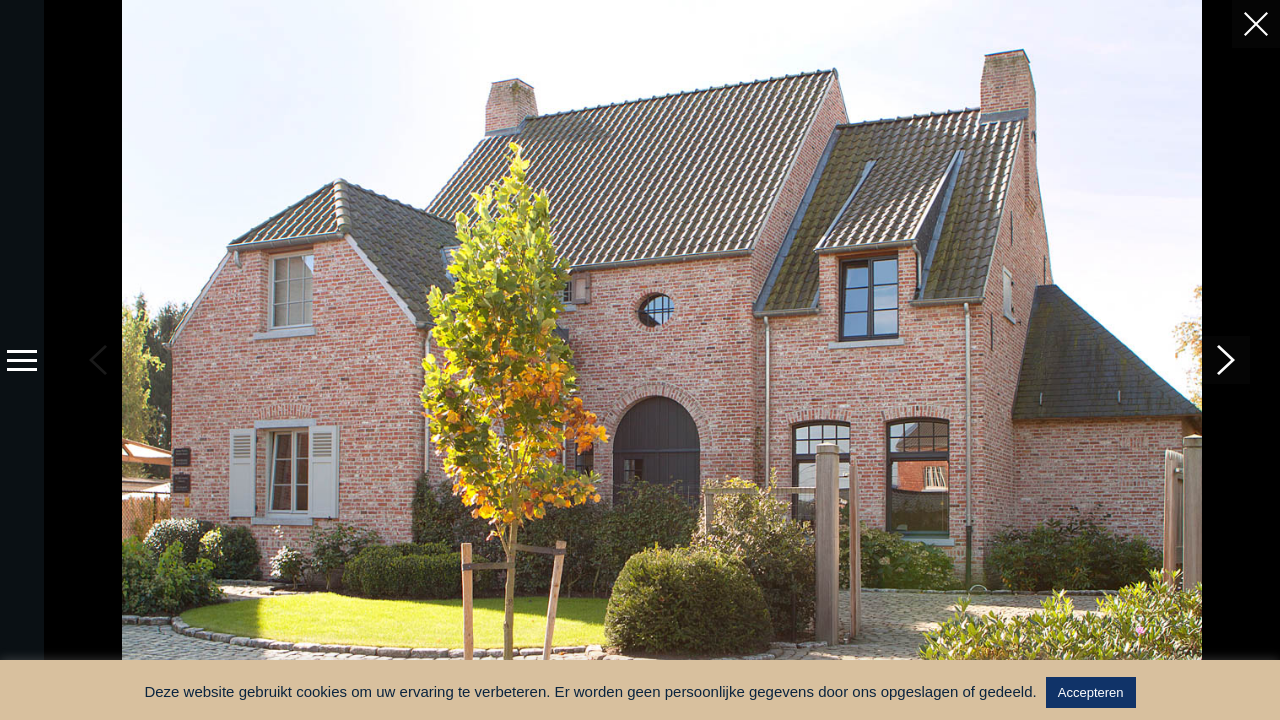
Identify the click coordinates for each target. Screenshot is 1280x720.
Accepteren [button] (1091, 692)
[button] (1226, 360)
